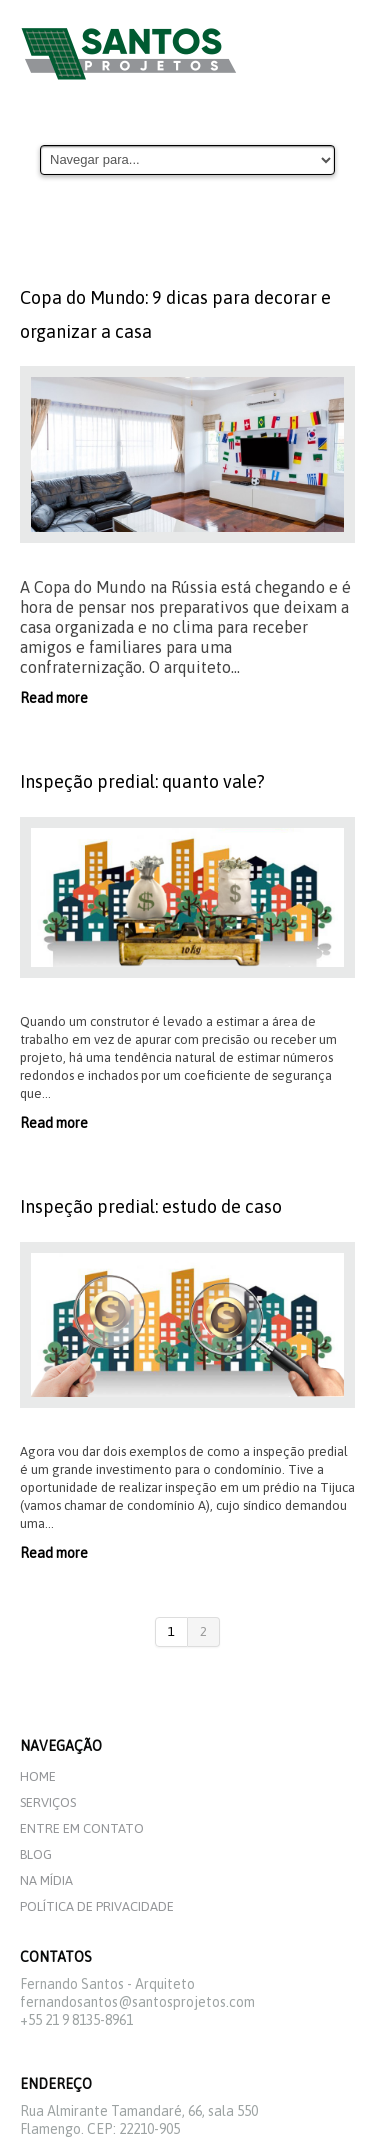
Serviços (48, 1802)
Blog (36, 1854)
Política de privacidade (97, 1906)
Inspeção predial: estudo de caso (151, 1206)
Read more (54, 698)
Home (38, 1776)
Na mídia (46, 1880)
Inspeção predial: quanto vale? (142, 781)
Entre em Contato (82, 1828)
